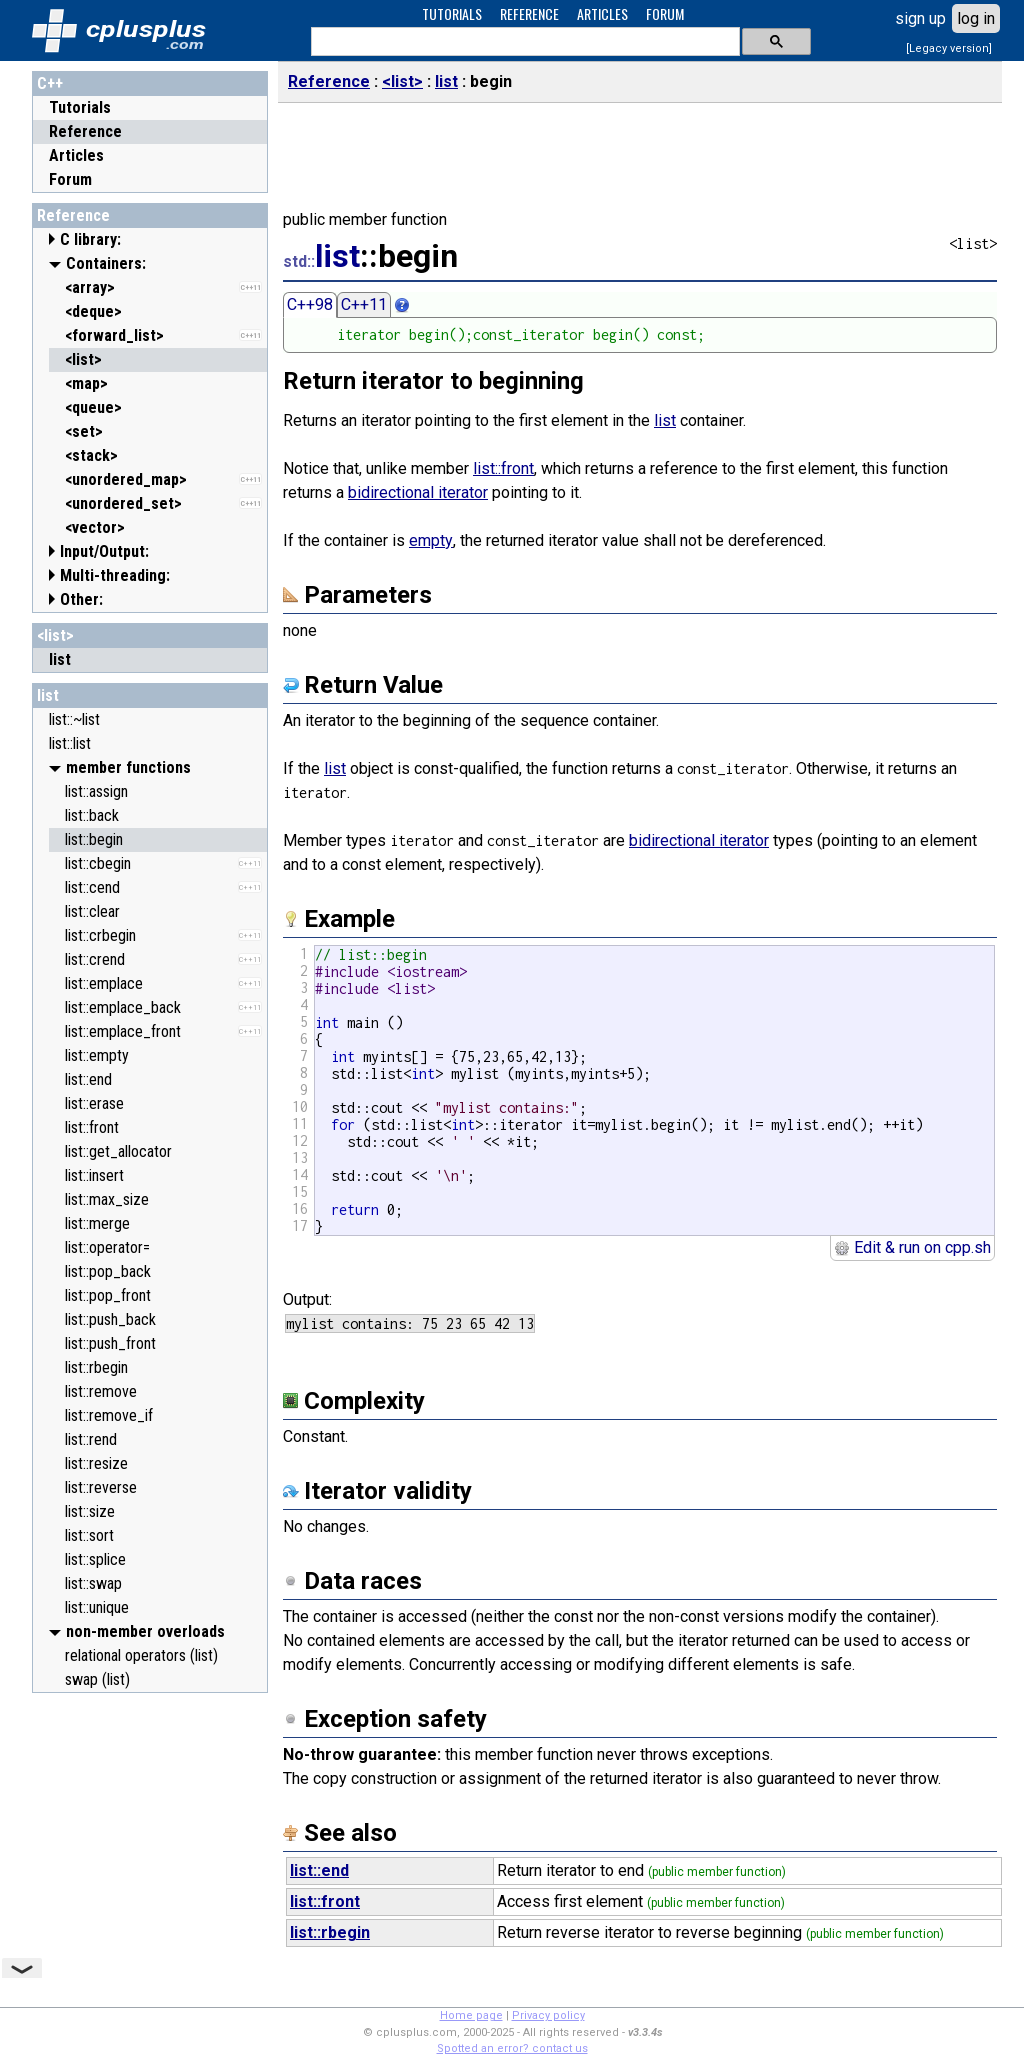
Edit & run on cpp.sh (912, 1247)
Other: (81, 599)
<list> (55, 635)
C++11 (364, 304)
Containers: (106, 263)
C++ (50, 83)
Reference (85, 131)
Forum (70, 179)
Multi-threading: (115, 575)
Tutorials (80, 107)
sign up (920, 18)
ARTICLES (602, 13)
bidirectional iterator (418, 492)
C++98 (310, 304)
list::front (503, 468)
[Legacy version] (949, 48)
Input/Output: (104, 551)
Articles (76, 155)
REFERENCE (529, 13)
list (48, 695)
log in (976, 18)
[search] (523, 42)
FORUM (665, 13)
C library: (90, 239)
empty (431, 540)
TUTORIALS (452, 13)
